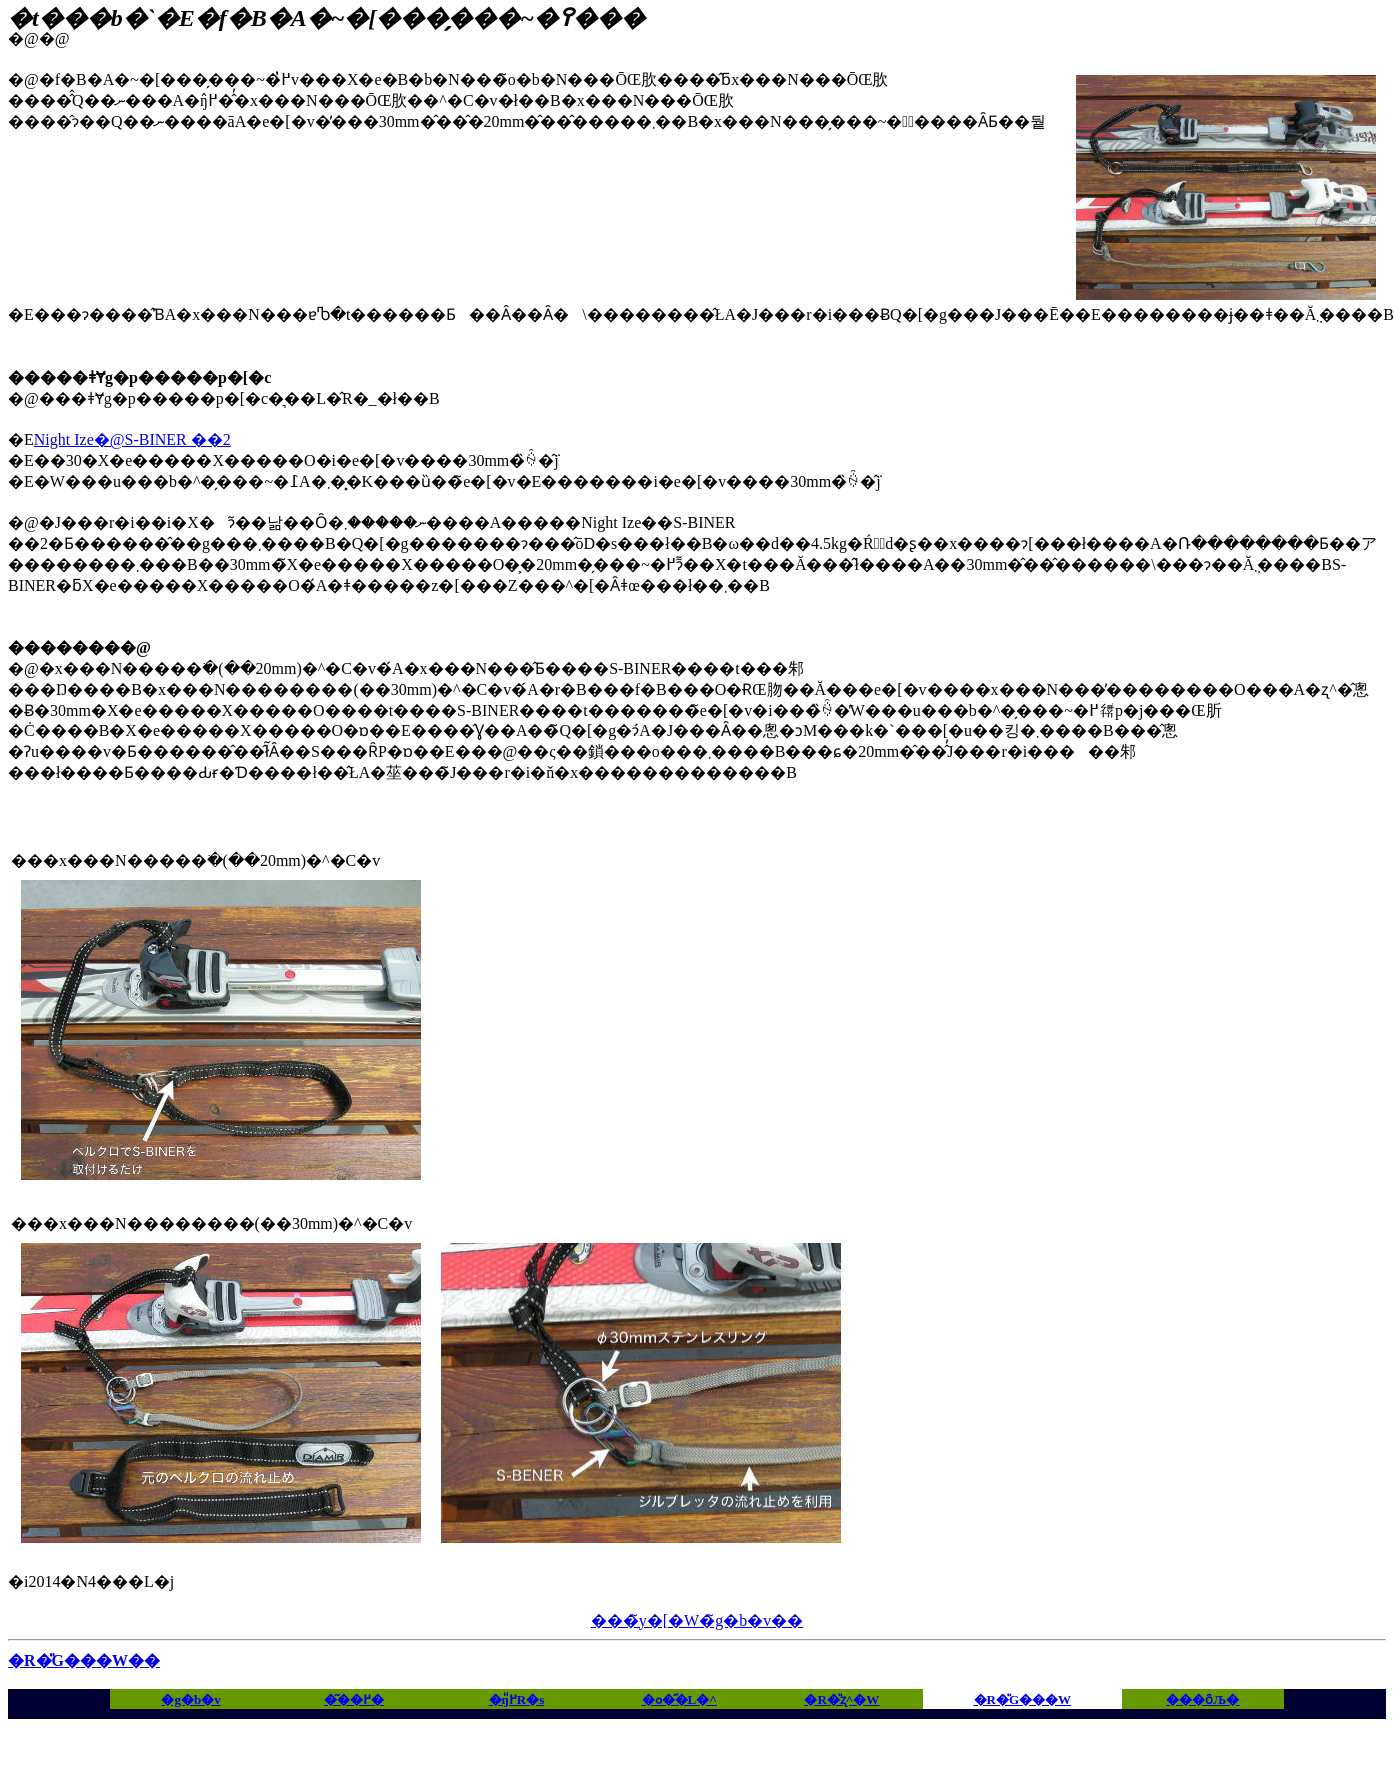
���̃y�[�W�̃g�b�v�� (697, 1620)
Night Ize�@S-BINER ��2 (132, 439)
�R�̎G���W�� (84, 1660)
